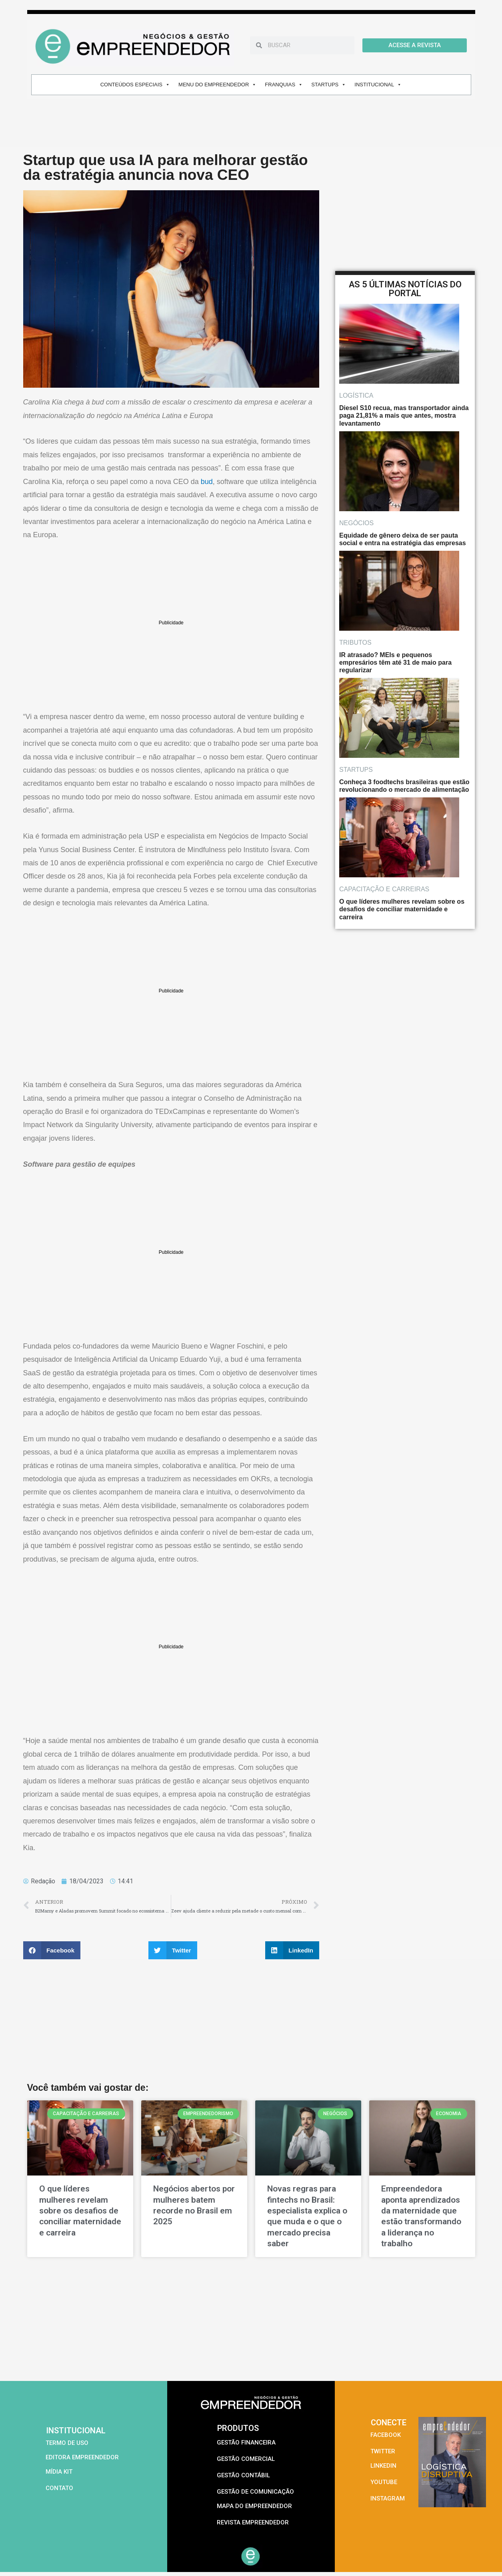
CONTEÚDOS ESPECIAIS (135, 85)
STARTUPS (328, 85)
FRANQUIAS (284, 85)
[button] (52, 1950)
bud (207, 482)
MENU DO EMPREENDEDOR (217, 85)
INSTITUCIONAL (378, 85)
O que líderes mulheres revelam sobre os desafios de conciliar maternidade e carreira (80, 2210)
